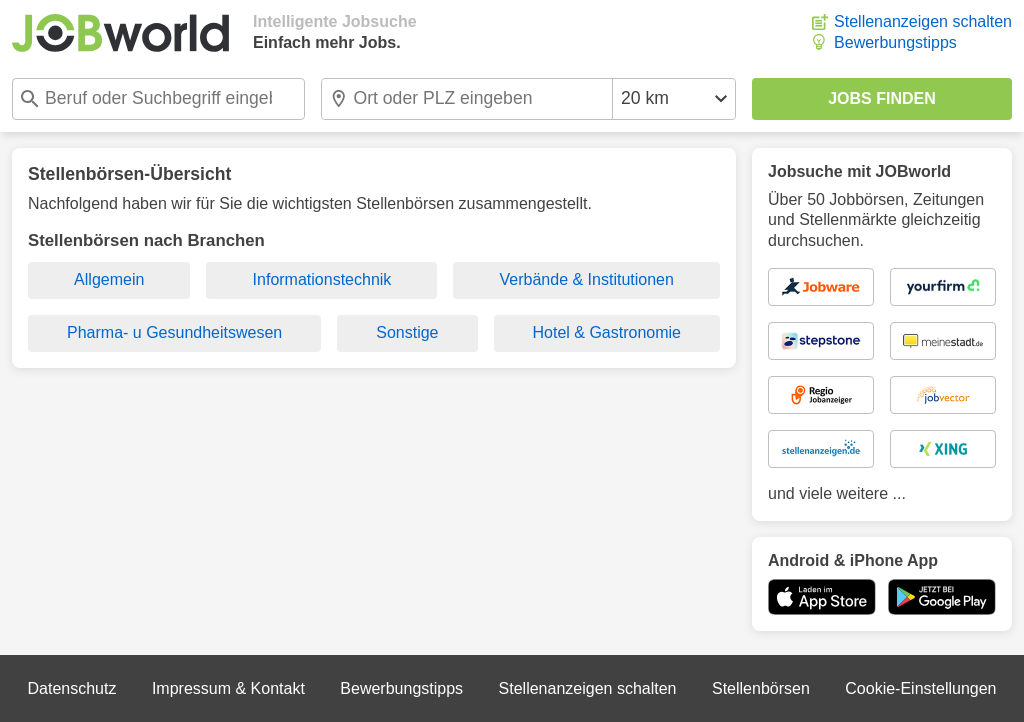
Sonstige (407, 332)
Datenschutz (71, 688)
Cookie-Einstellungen (920, 688)
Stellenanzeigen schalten (923, 21)
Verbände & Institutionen (587, 279)
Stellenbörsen (761, 688)
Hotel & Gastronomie (607, 332)
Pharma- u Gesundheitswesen (174, 332)
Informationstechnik (322, 279)
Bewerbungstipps (895, 42)
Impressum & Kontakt (228, 688)
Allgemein (109, 279)
